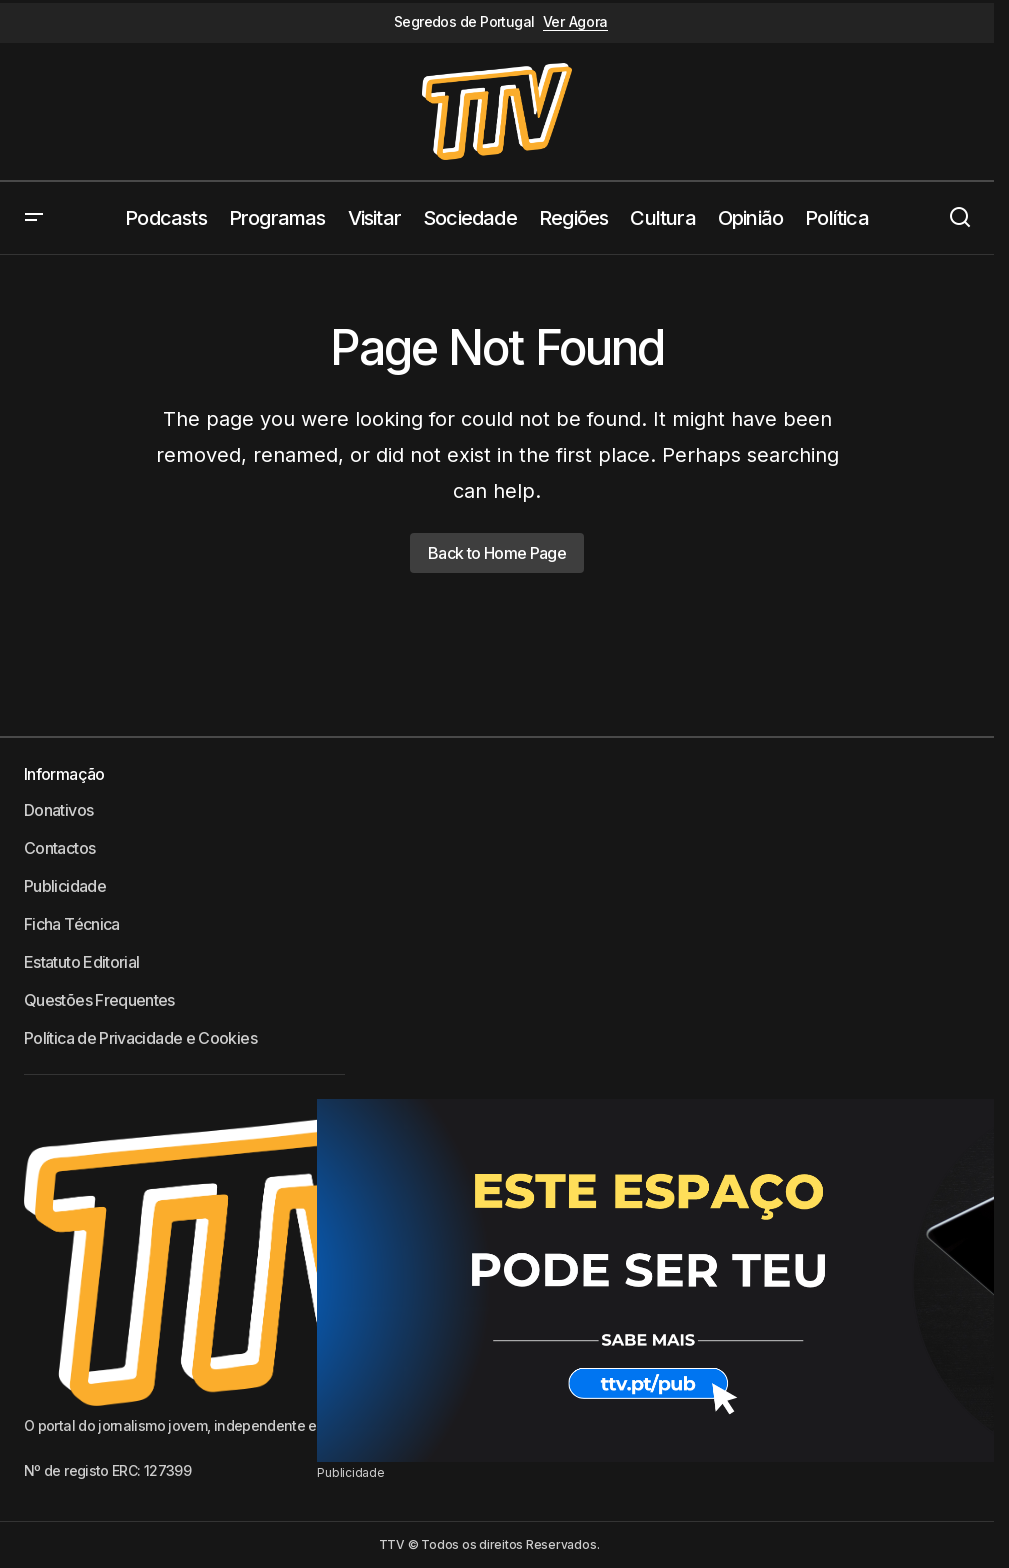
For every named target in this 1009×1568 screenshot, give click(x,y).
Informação (64, 774)
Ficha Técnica (72, 924)
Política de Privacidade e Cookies (140, 1038)
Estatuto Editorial (81, 962)
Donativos (58, 810)
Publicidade (65, 886)
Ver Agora (575, 22)
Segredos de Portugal (464, 22)
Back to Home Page (497, 553)
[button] (34, 218)
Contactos (59, 848)
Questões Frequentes (99, 1000)
